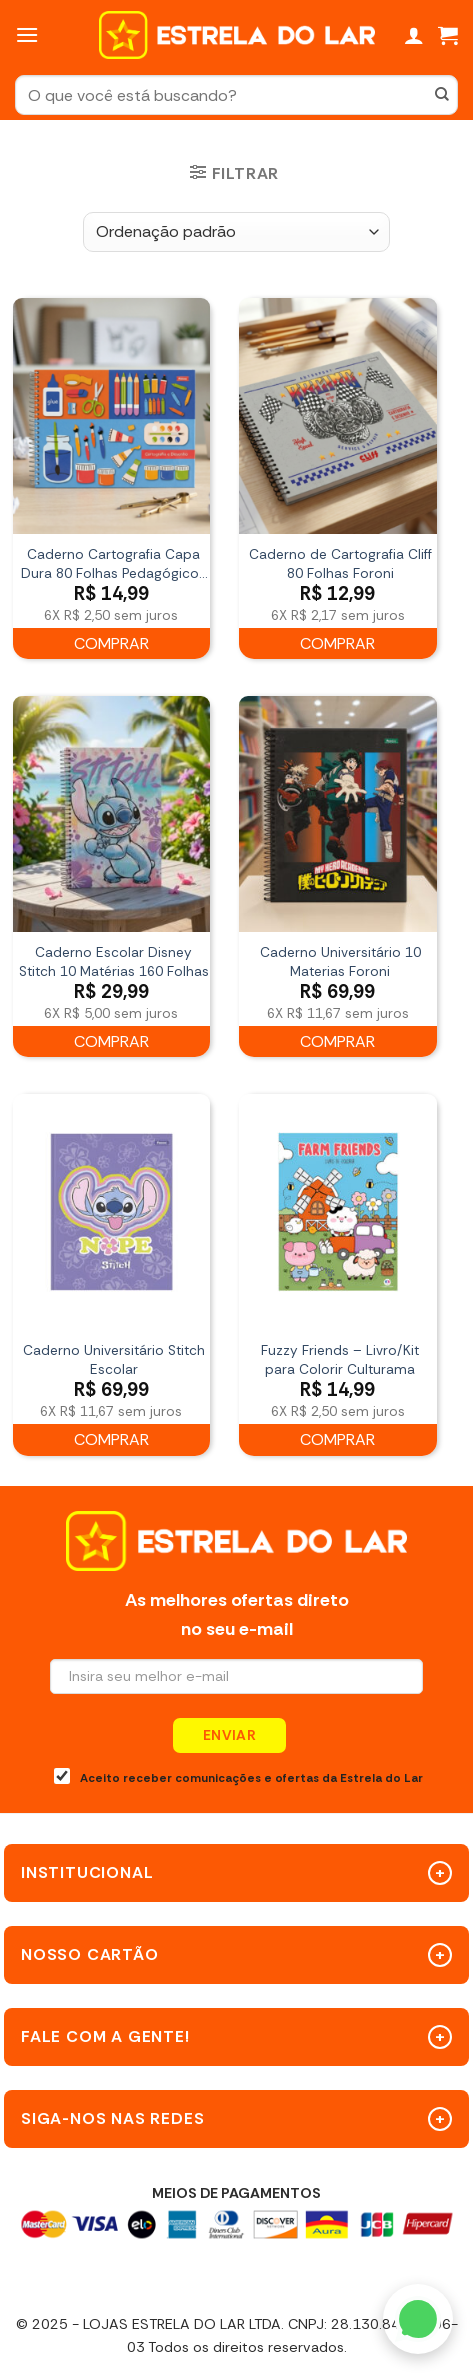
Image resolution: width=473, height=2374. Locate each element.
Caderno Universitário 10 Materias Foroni (340, 962)
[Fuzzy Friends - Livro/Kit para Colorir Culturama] (337, 1212)
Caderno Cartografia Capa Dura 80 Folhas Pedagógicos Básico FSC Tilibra (113, 564)
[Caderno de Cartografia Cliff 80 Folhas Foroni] (337, 416)
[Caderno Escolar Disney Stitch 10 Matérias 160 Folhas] (111, 814)
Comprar (111, 643)
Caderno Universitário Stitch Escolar (114, 1360)
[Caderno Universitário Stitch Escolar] (111, 1212)
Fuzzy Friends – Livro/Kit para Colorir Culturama (340, 1360)
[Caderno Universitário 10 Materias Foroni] (337, 814)
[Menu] (27, 34)
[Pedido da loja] (236, 232)
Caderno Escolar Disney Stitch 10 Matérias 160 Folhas (114, 962)
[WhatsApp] (418, 2319)
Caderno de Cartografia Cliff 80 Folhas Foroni (340, 564)
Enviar (230, 1735)
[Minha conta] (414, 35)
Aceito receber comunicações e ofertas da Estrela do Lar (238, 1777)
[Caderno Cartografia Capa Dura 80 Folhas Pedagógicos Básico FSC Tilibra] (111, 416)
